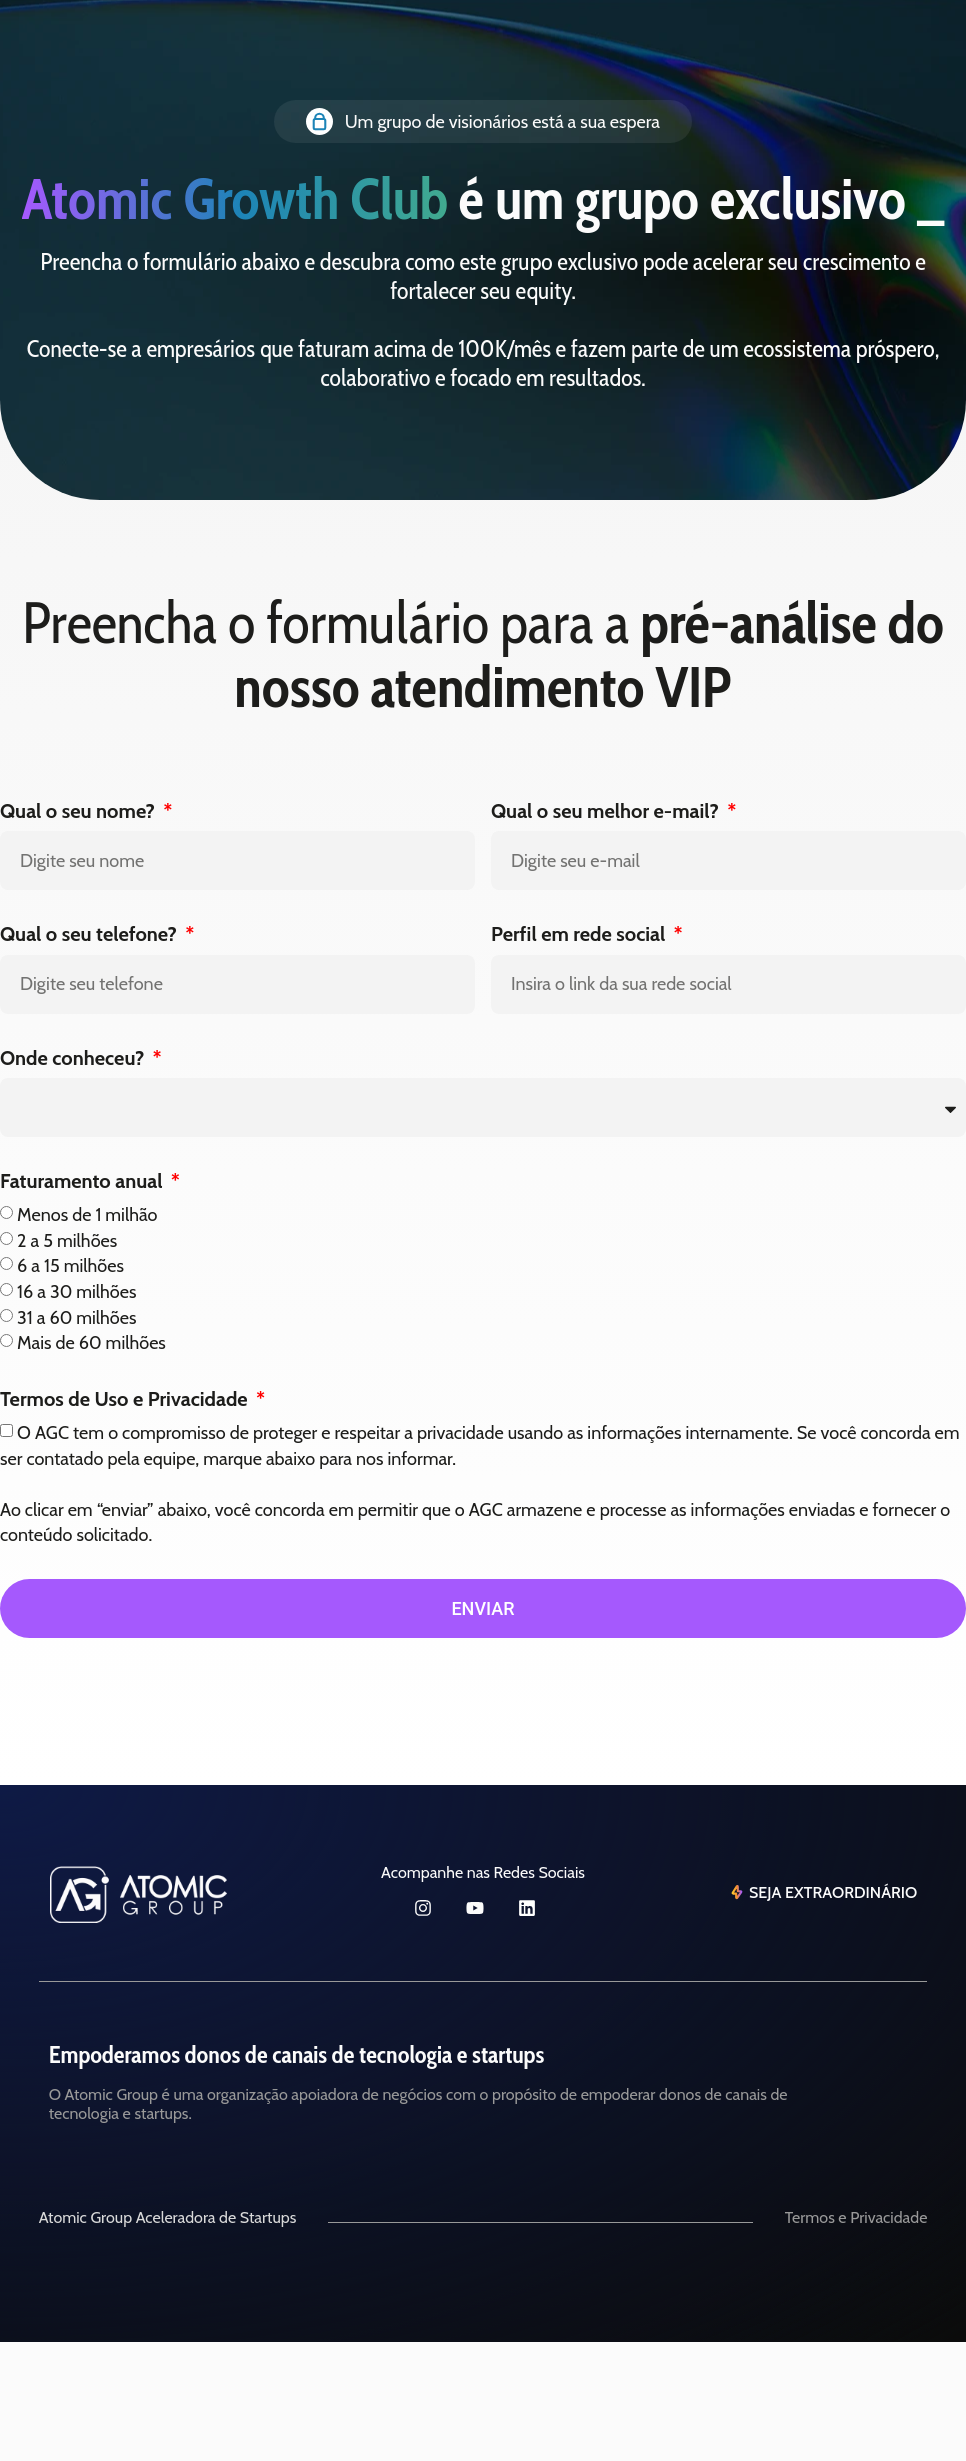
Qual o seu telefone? (90, 934)
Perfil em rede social (580, 934)
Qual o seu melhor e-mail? (607, 811)
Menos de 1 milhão (87, 1215)
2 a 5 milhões (67, 1240)
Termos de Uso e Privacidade (126, 1399)
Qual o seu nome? (79, 811)
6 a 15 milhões (70, 1266)
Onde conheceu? (74, 1058)
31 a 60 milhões (76, 1317)
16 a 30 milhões (76, 1292)
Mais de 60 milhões (91, 1343)
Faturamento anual (83, 1181)
